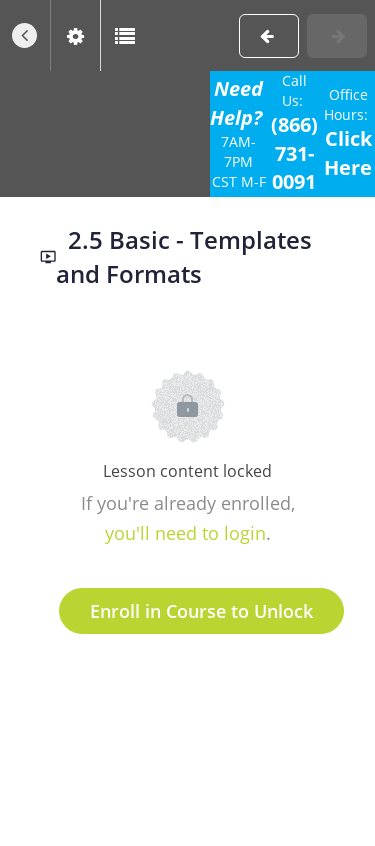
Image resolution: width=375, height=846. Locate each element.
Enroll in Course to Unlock (201, 611)
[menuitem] (75, 35)
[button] (25, 35)
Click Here (348, 153)
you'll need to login (185, 533)
